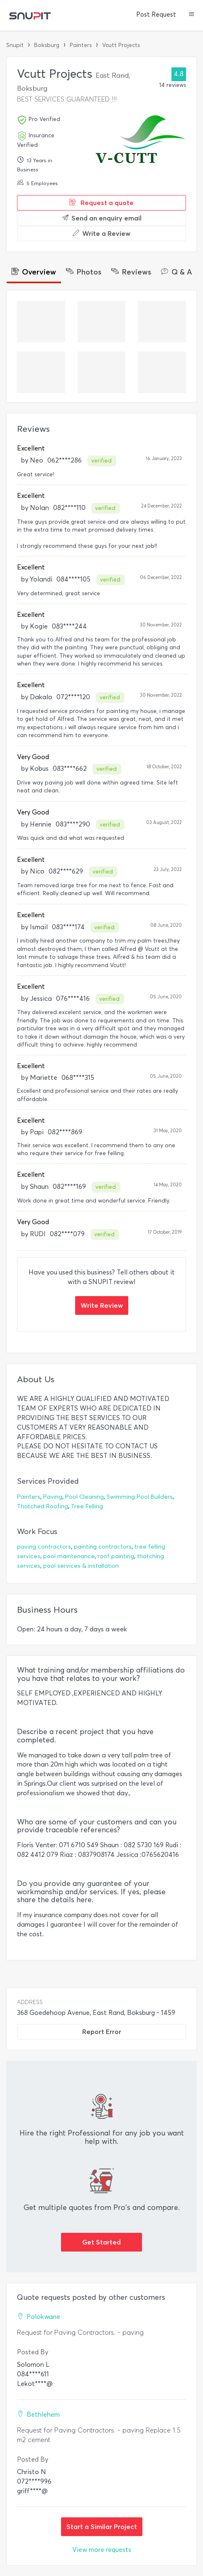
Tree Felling (87, 1506)
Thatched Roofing (42, 1506)
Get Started (101, 2242)
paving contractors (44, 1546)
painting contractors (103, 1546)
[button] (191, 15)
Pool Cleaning (84, 1496)
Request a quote (101, 202)
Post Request (156, 14)
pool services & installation (81, 1565)
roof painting (116, 1556)
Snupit (15, 45)
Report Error (101, 2031)
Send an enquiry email (102, 218)
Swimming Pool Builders (140, 1496)
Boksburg (46, 45)
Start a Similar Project (101, 2526)
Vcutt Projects (121, 45)
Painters (81, 45)
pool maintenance (69, 1556)
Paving (52, 1496)
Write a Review (101, 233)
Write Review (102, 1305)
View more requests (101, 2550)
